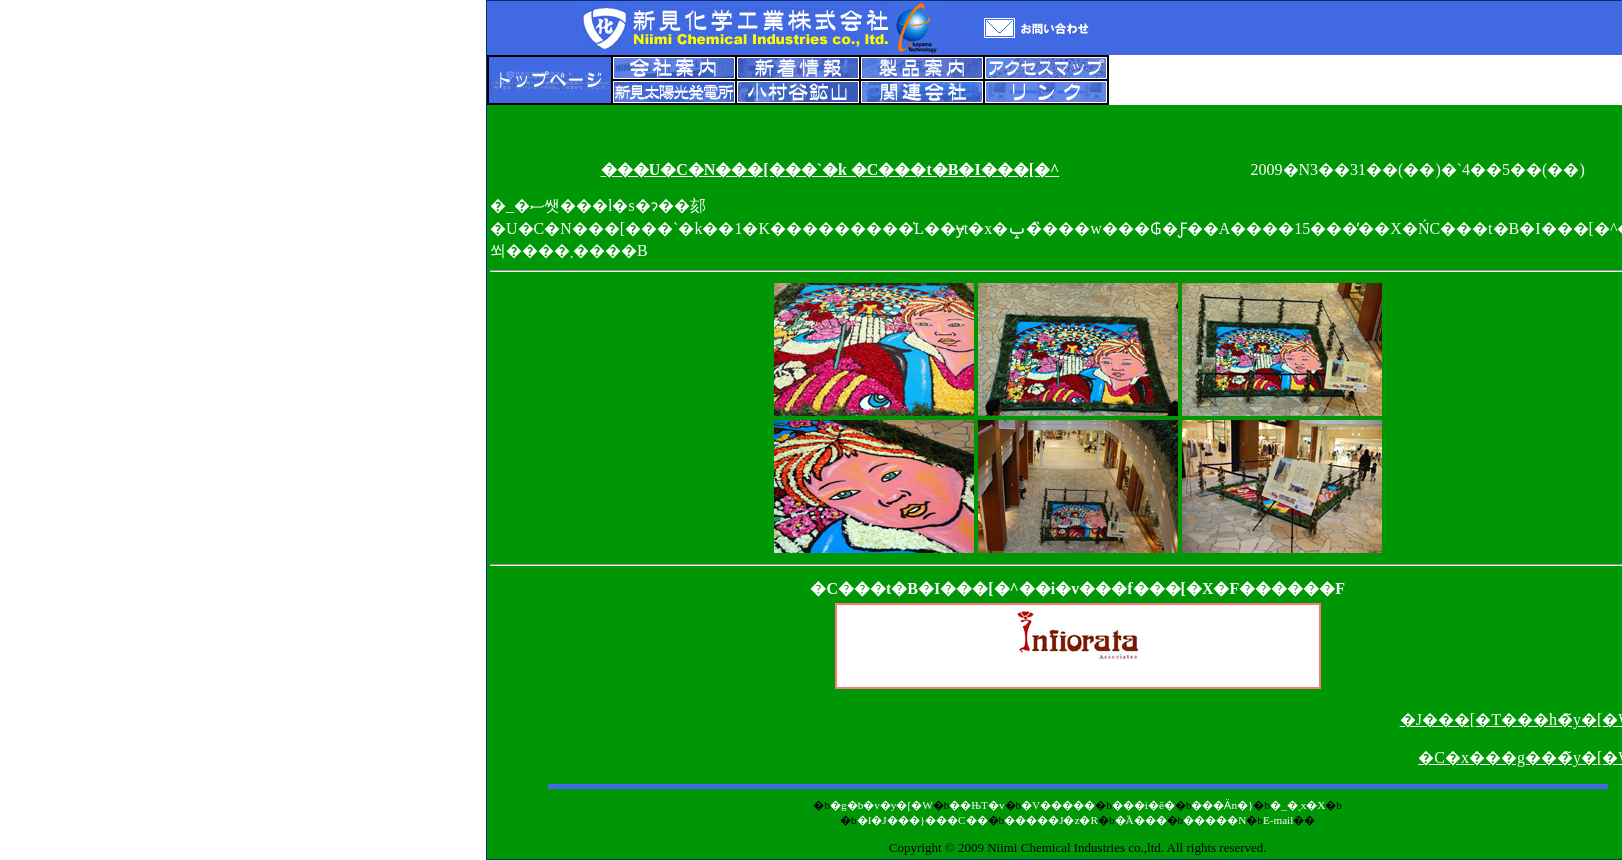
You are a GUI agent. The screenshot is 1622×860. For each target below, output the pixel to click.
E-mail (1278, 820)
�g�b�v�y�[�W (881, 805)
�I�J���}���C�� (922, 820)
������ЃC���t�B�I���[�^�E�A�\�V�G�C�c (1078, 663)
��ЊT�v (976, 805)
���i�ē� (1143, 805)
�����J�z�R (1051, 820)
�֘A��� (1141, 820)
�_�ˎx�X (1297, 805)
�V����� (1058, 805)
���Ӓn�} (1222, 805)
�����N (1214, 820)
